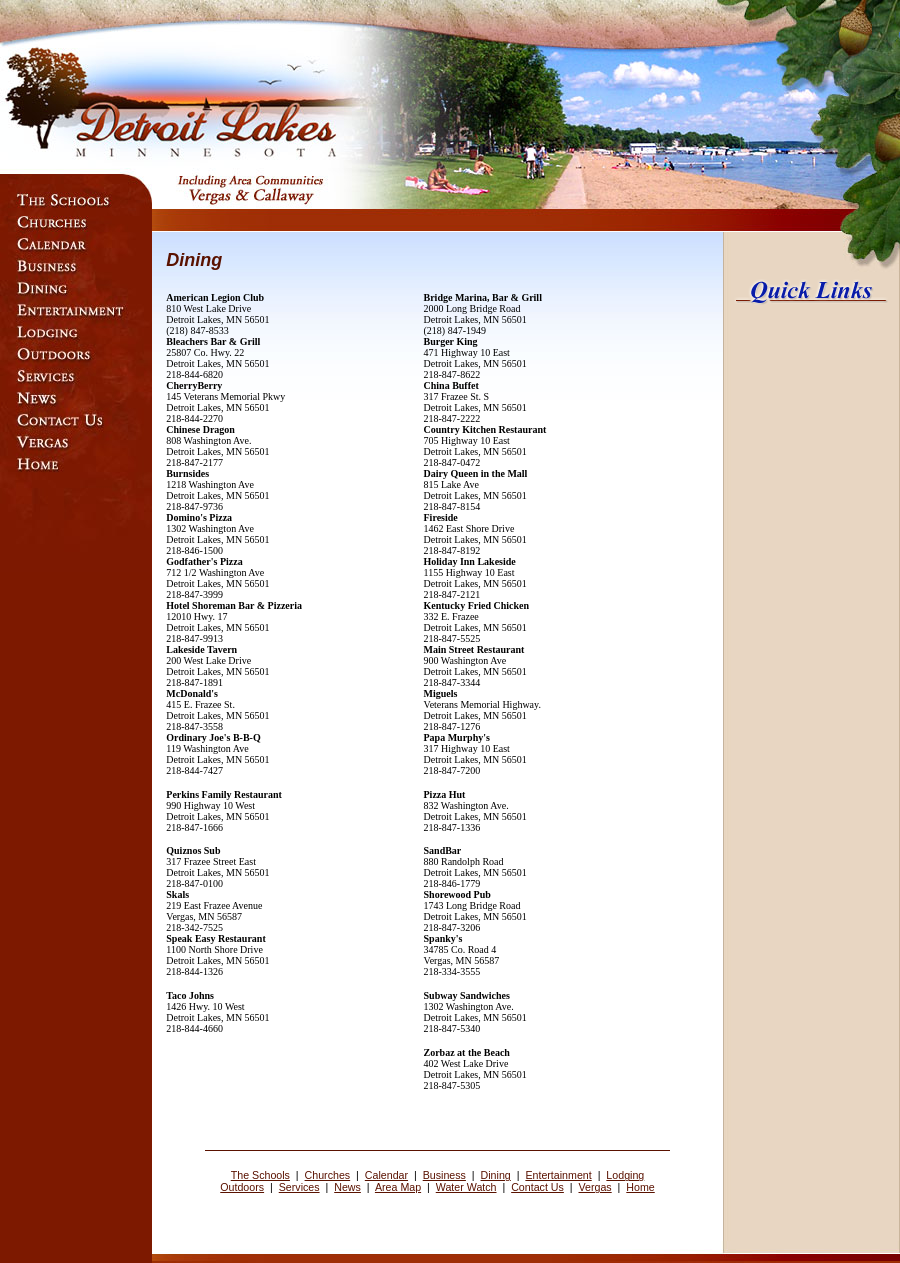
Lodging (625, 1175)
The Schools (260, 1175)
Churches (328, 1175)
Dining (496, 1175)
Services (299, 1187)
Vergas (595, 1187)
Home (640, 1187)
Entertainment (558, 1175)
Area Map (398, 1187)
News (347, 1187)
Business (444, 1175)
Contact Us (537, 1187)
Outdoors (242, 1187)
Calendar (386, 1175)
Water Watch (466, 1187)
